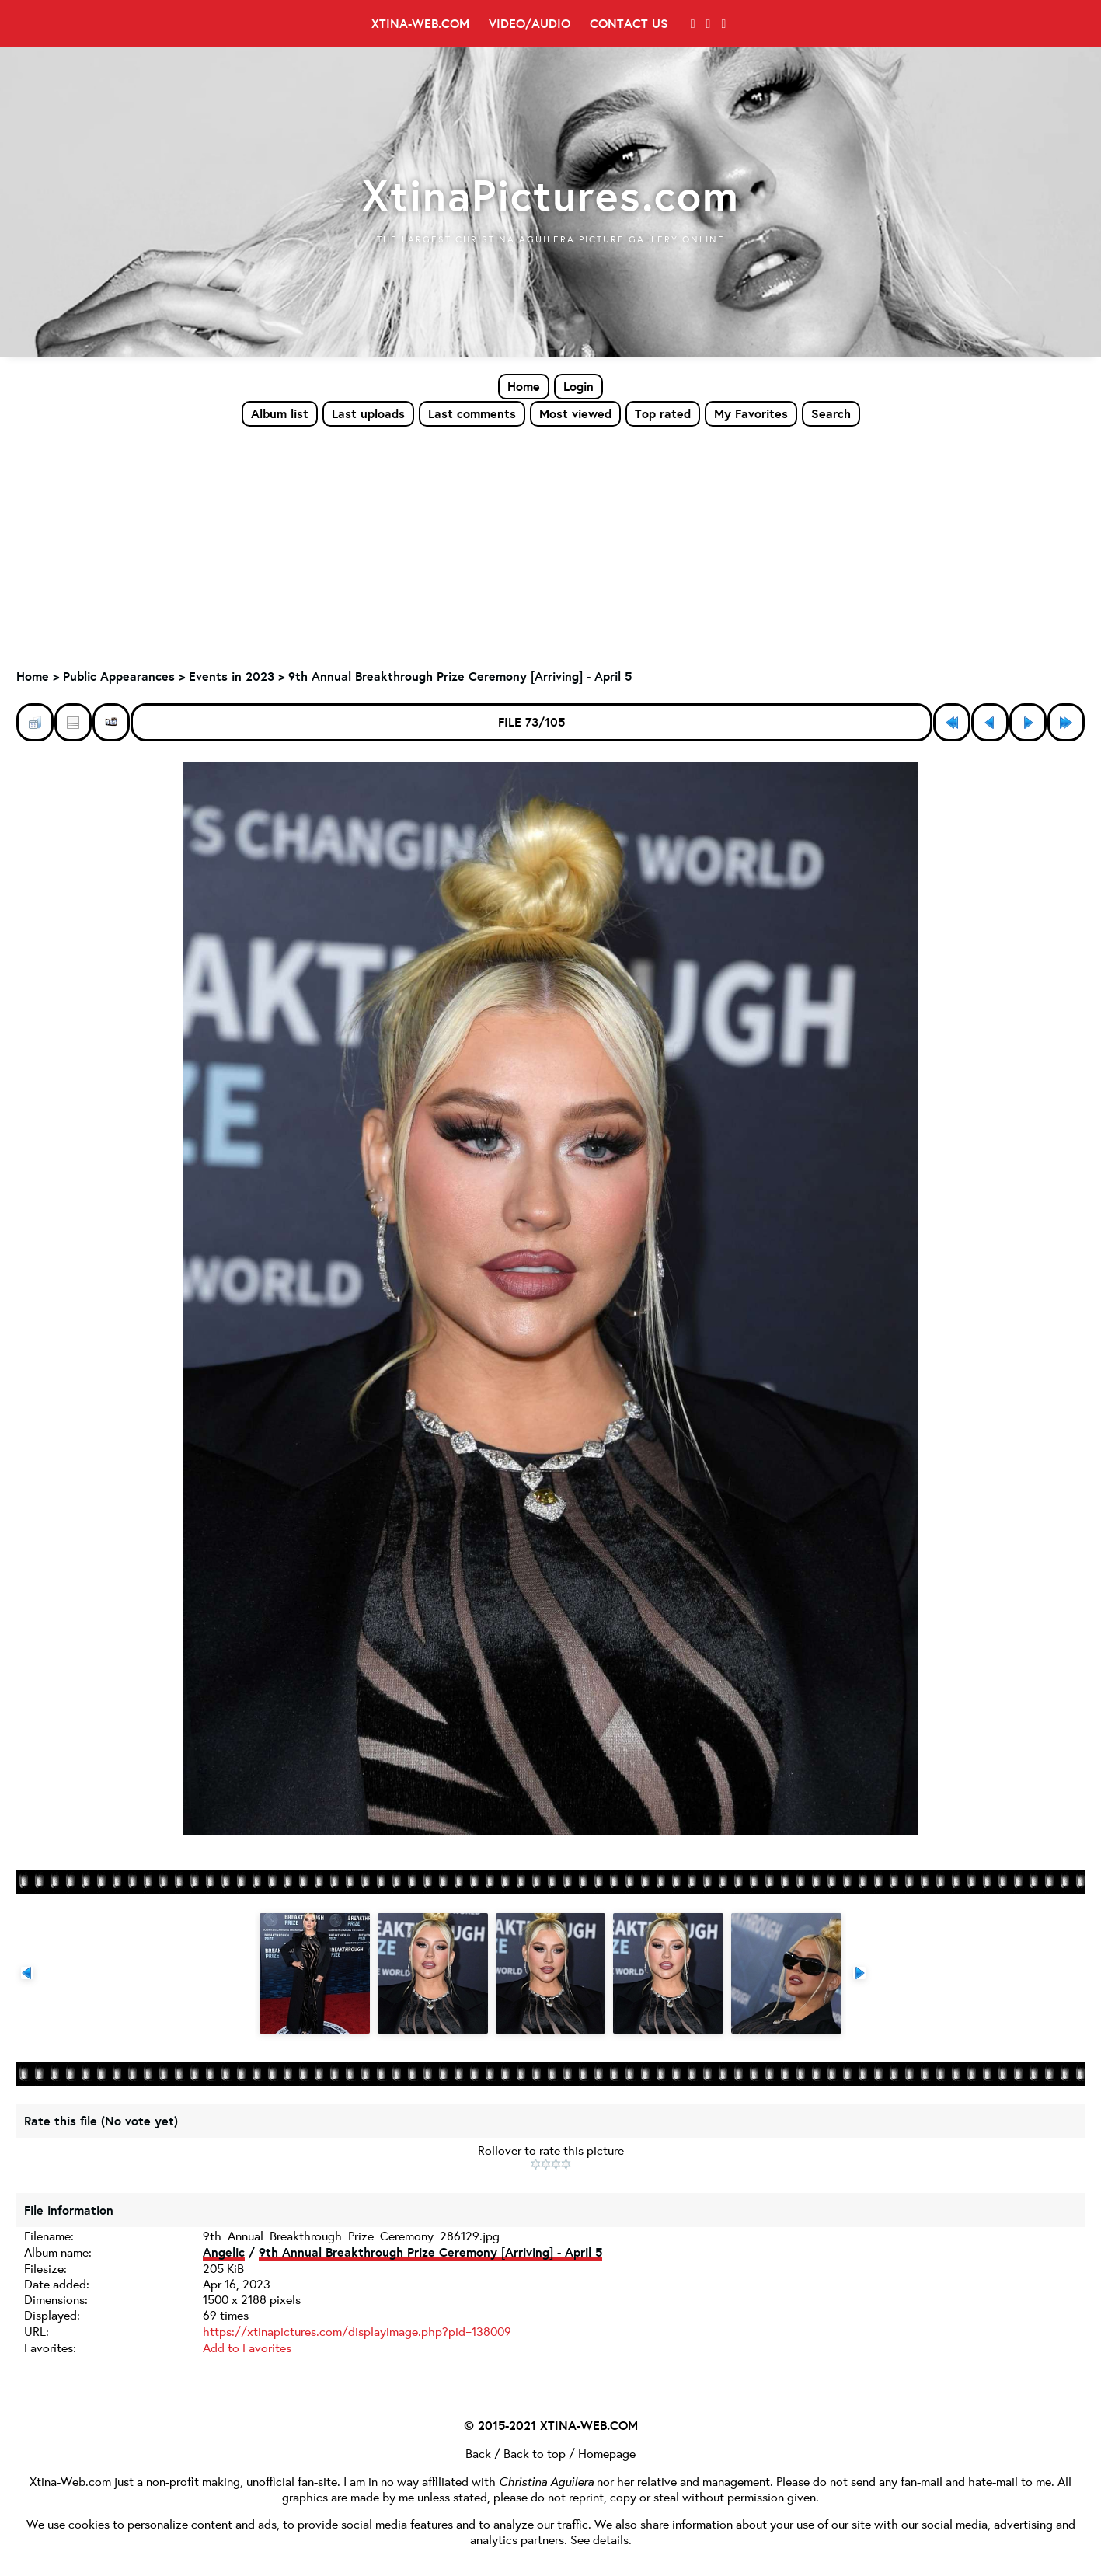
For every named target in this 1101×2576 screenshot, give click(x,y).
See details (599, 2537)
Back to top (534, 2452)
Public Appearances (119, 676)
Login (578, 386)
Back (478, 2452)
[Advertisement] (551, 545)
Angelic (224, 2252)
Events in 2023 (231, 676)
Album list (279, 413)
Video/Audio (529, 23)
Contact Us (629, 23)
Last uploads (368, 413)
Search (831, 413)
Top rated (663, 413)
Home (523, 386)
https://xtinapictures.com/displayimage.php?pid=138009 (357, 2331)
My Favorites (751, 413)
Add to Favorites (247, 2346)
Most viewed (575, 413)
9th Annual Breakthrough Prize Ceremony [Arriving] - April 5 (460, 676)
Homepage (607, 2452)
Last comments (472, 413)
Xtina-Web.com (420, 23)
